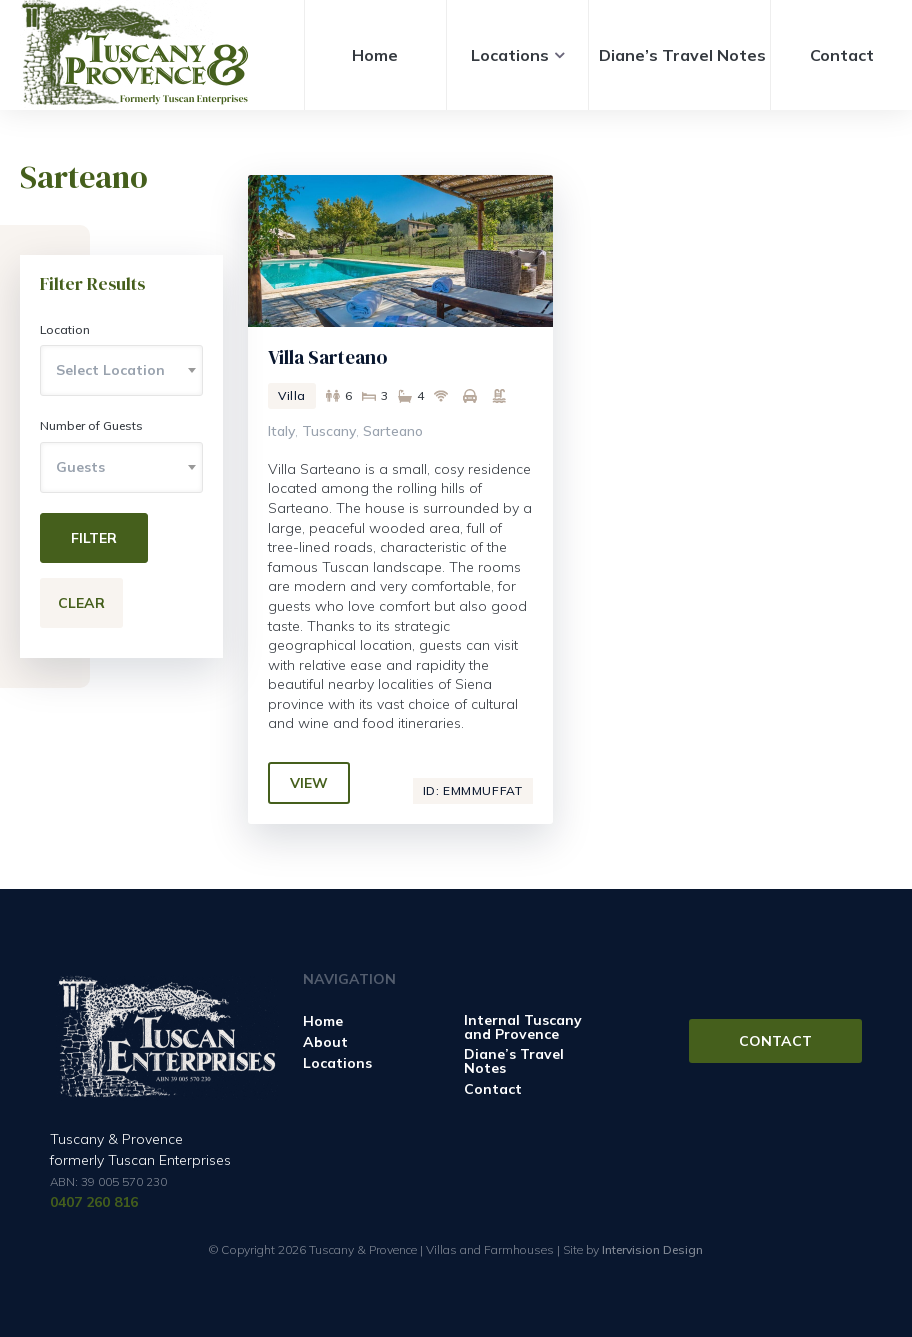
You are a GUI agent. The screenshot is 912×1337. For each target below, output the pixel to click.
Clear (81, 603)
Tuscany (329, 431)
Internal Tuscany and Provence (523, 1027)
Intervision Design (652, 1249)
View (309, 783)
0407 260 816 (94, 1202)
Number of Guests (91, 425)
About (325, 1042)
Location (65, 329)
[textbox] (121, 370)
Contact (842, 55)
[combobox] (121, 370)
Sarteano (393, 431)
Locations (510, 55)
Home (375, 55)
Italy (281, 431)
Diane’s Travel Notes (682, 55)
